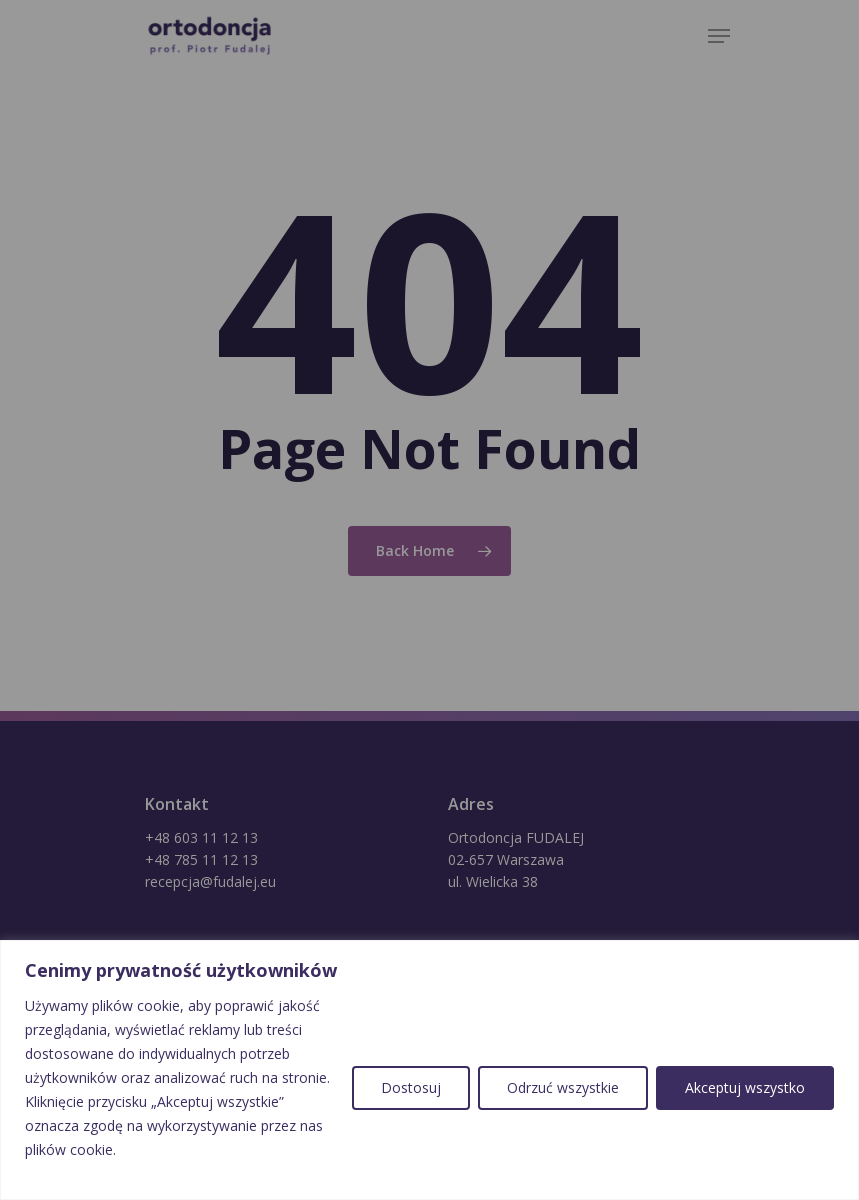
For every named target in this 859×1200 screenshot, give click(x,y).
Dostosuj (411, 1087)
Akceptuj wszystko (745, 1087)
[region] (429, 1070)
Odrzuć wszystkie (563, 1087)
